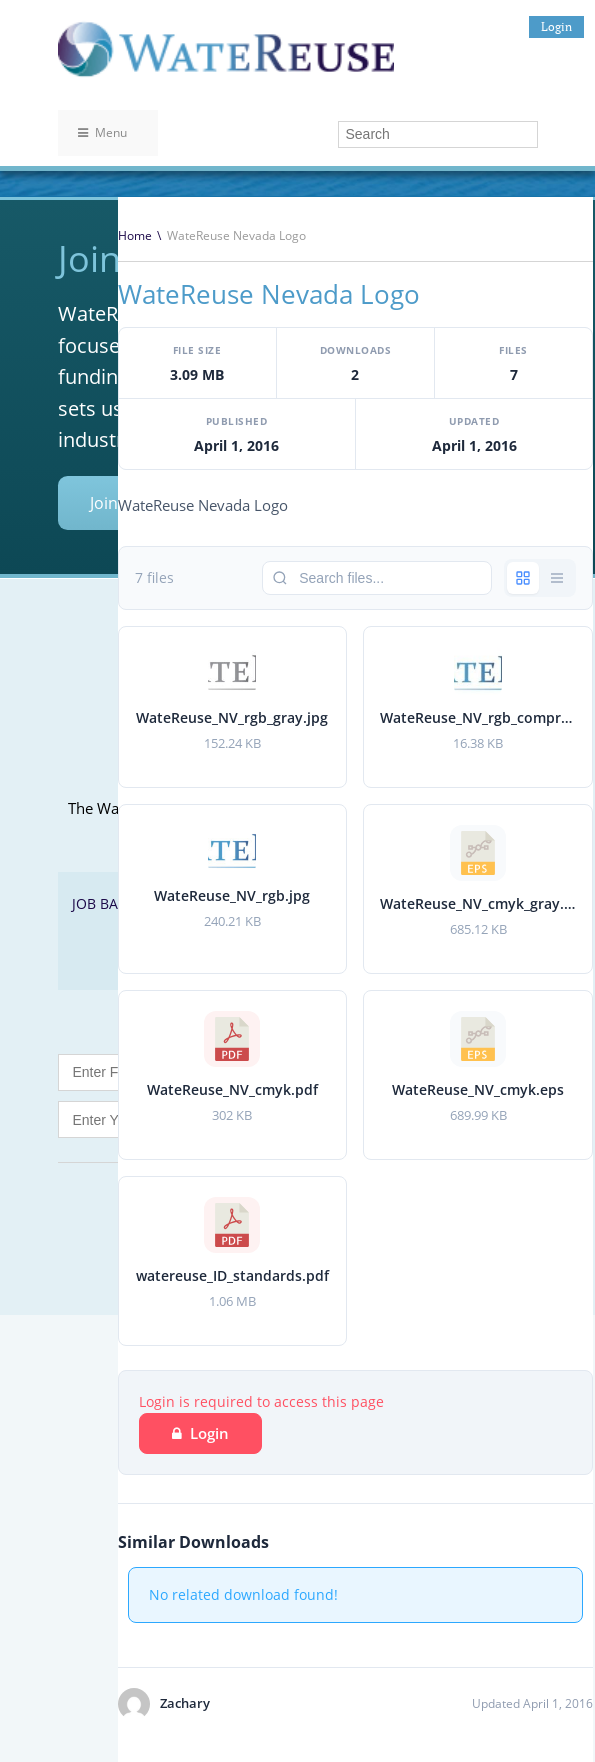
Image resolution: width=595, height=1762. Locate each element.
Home (135, 235)
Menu (102, 132)
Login (556, 26)
